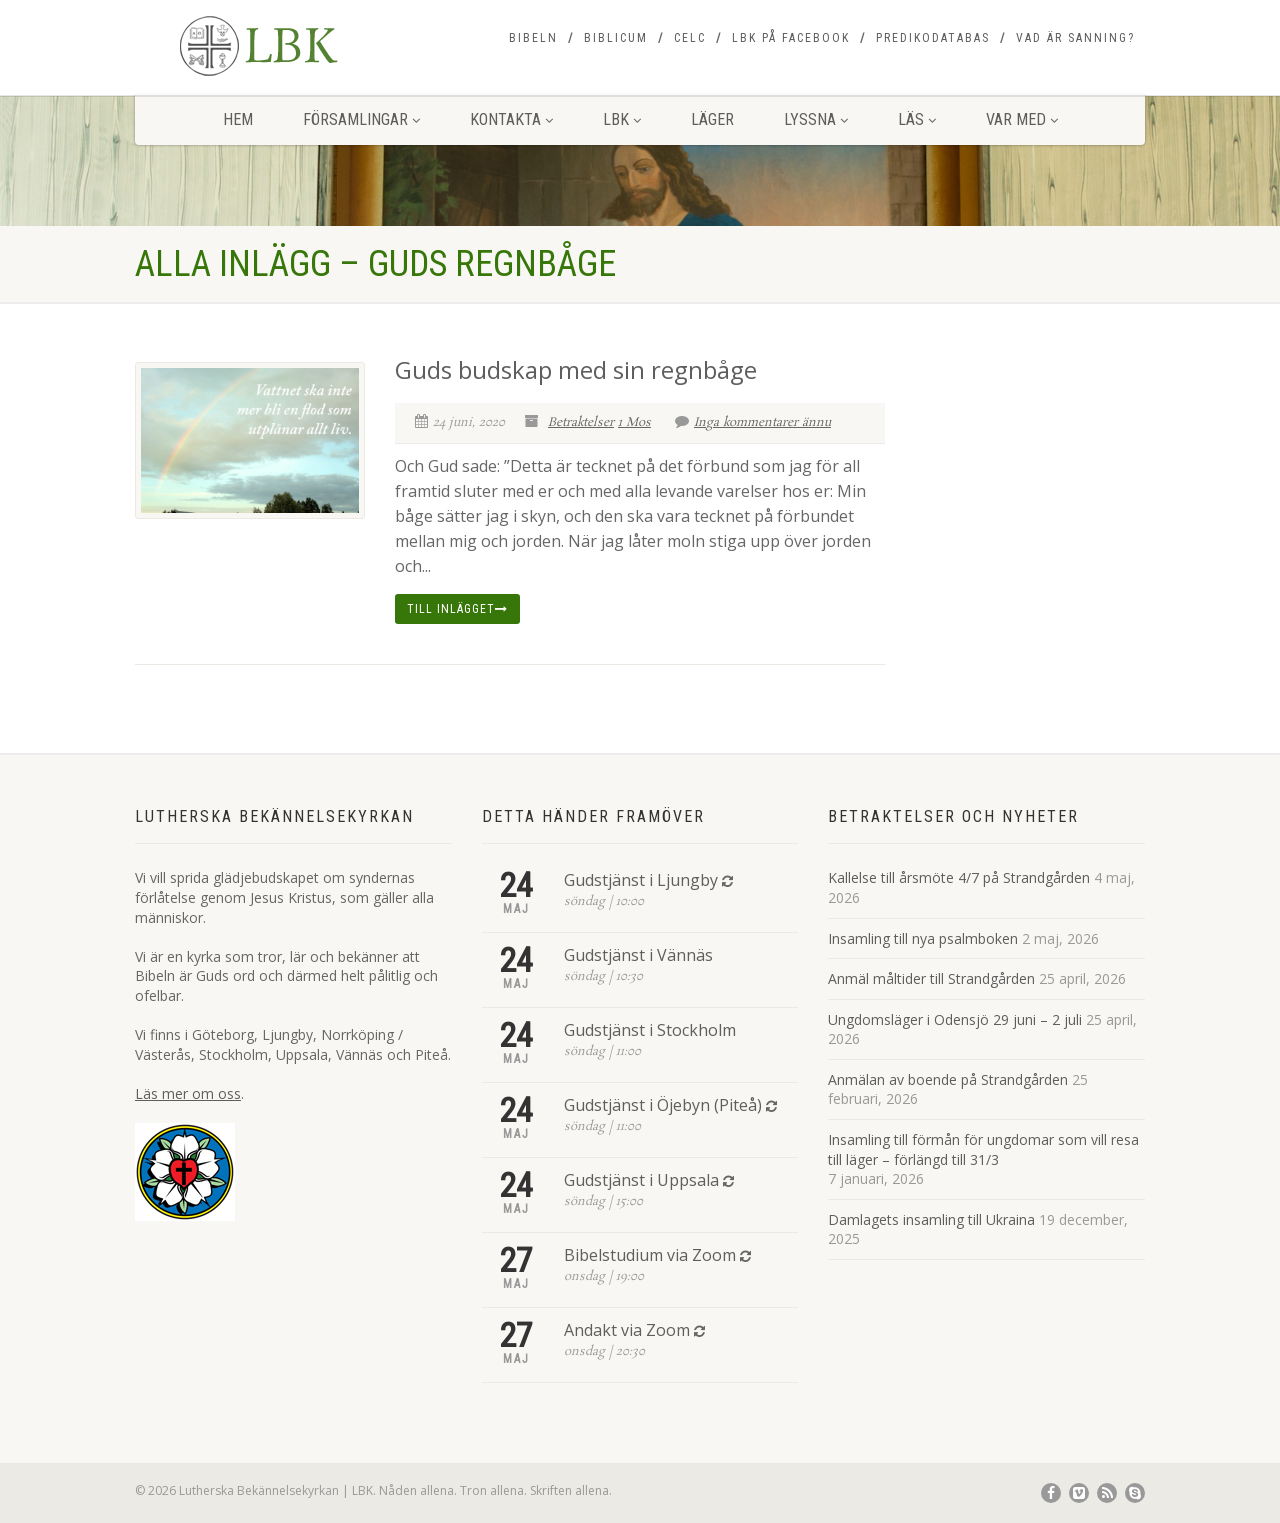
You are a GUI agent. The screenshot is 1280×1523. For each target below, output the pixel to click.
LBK (622, 119)
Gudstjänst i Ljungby (641, 880)
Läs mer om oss (188, 1093)
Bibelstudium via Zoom (650, 1255)
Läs (917, 119)
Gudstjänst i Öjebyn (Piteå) (663, 1105)
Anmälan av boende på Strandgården (948, 1079)
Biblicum (616, 38)
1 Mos (634, 422)
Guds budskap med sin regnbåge (576, 369)
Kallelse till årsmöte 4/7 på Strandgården (959, 877)
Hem (238, 119)
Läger (712, 119)
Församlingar (361, 119)
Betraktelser (581, 422)
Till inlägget (457, 609)
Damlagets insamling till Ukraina (931, 1219)
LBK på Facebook (791, 38)
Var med (1022, 119)
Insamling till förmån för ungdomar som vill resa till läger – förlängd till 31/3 (983, 1149)
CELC (690, 38)
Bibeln (533, 38)
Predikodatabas (933, 38)
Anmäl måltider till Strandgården (931, 978)
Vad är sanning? (1075, 38)
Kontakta (511, 119)
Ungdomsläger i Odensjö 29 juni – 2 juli (955, 1019)
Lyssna (816, 119)
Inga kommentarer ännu (753, 422)
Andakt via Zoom (627, 1330)
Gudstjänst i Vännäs (638, 955)
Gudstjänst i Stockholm (650, 1030)
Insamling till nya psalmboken (923, 938)
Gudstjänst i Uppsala (641, 1180)
